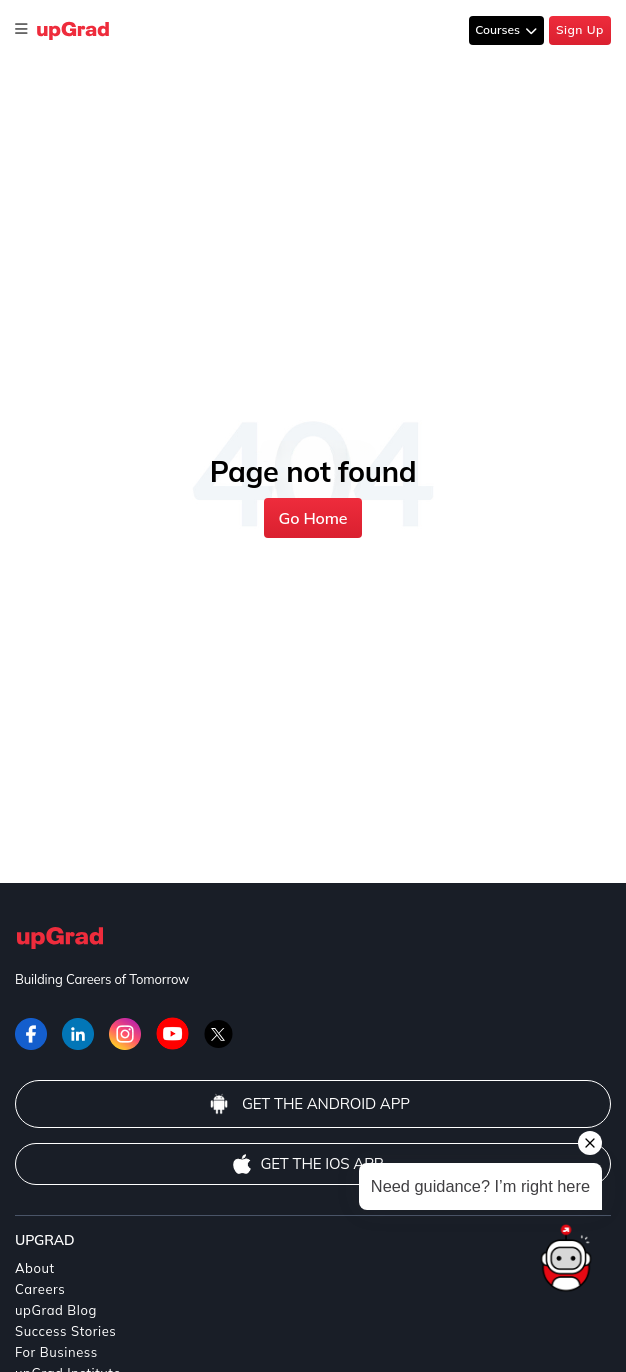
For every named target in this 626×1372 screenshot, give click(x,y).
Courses (499, 29)
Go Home (313, 518)
